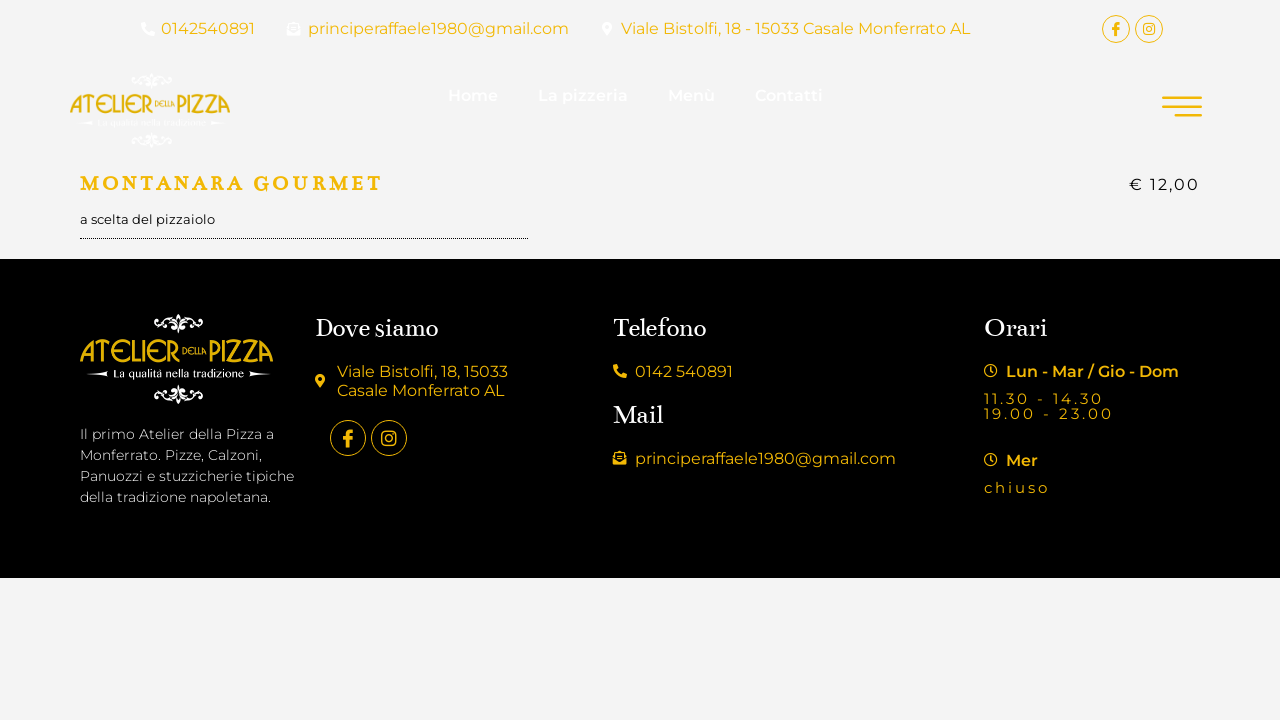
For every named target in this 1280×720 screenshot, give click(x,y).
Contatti (789, 95)
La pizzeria (583, 95)
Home (473, 95)
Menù (691, 95)
